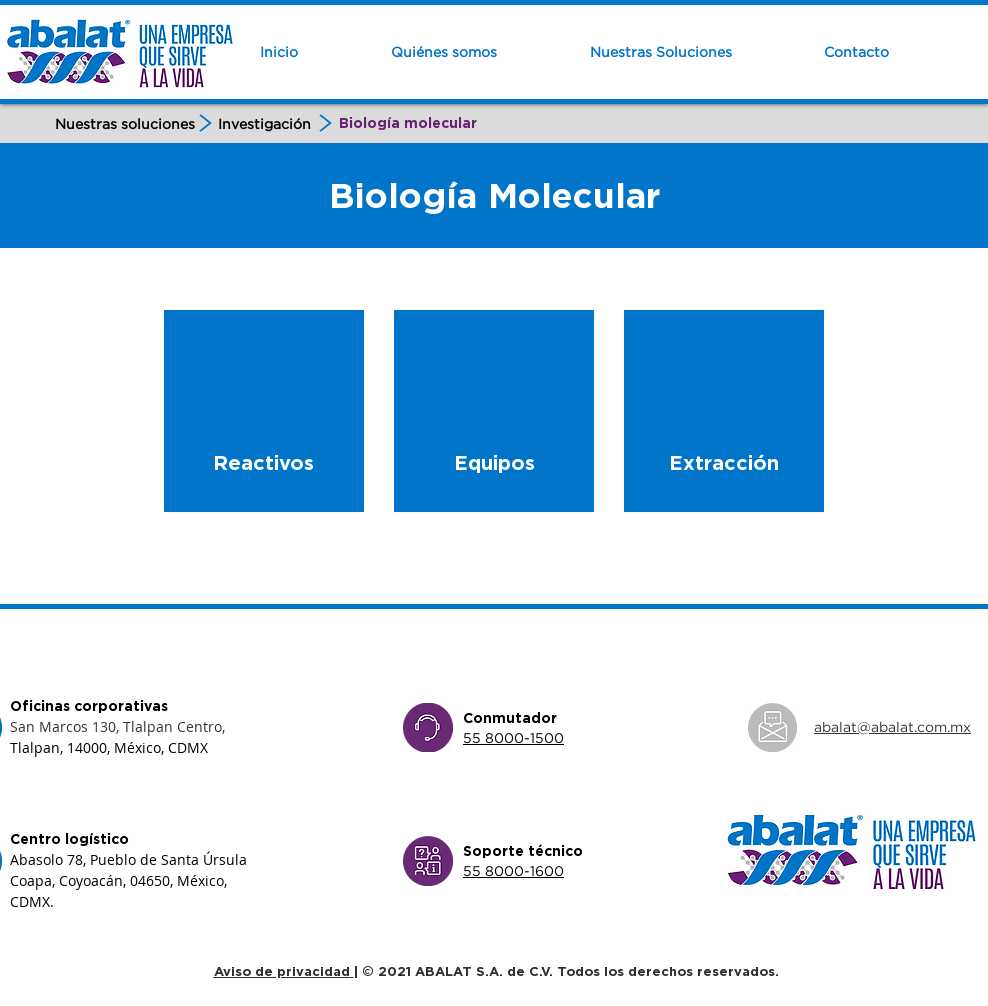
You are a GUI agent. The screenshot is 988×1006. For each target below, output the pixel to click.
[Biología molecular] (408, 123)
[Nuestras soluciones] (125, 123)
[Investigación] (265, 123)
